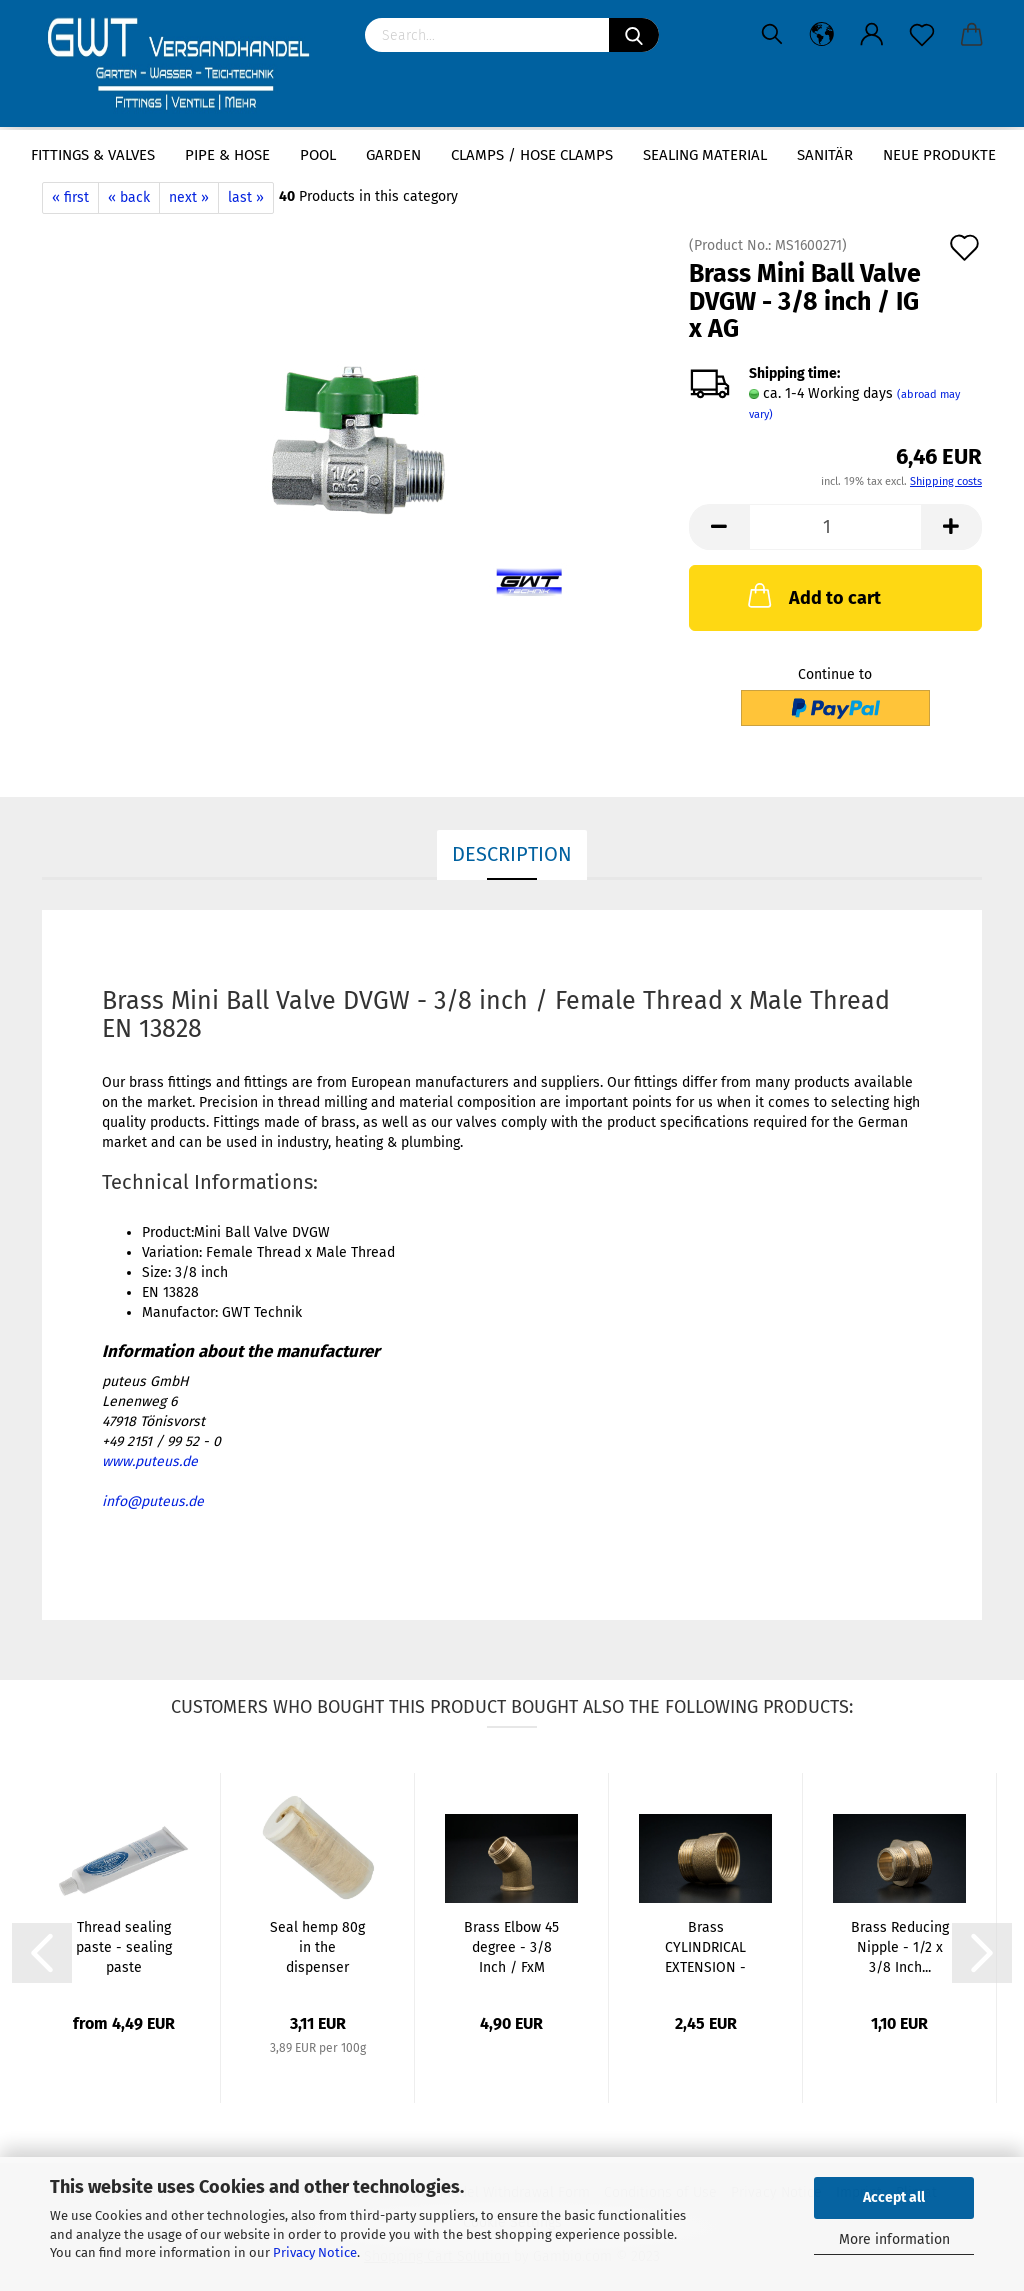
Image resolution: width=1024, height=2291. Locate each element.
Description (512, 854)
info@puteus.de (153, 1501)
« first (70, 197)
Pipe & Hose (227, 155)
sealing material (705, 155)
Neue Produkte (939, 155)
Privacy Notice (315, 2252)
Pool (318, 155)
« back (129, 197)
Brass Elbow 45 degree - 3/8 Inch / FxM (511, 1947)
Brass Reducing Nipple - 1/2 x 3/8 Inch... (900, 1947)
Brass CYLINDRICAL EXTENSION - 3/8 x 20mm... (705, 1948)
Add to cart (812, 595)
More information (894, 2239)
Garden (393, 155)
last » (246, 197)
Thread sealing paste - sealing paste (124, 1947)
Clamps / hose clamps (532, 155)
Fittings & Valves (93, 155)
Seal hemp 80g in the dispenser (317, 1947)
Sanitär (825, 155)
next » (189, 197)
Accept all (894, 2197)
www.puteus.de (150, 1461)
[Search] (634, 35)
